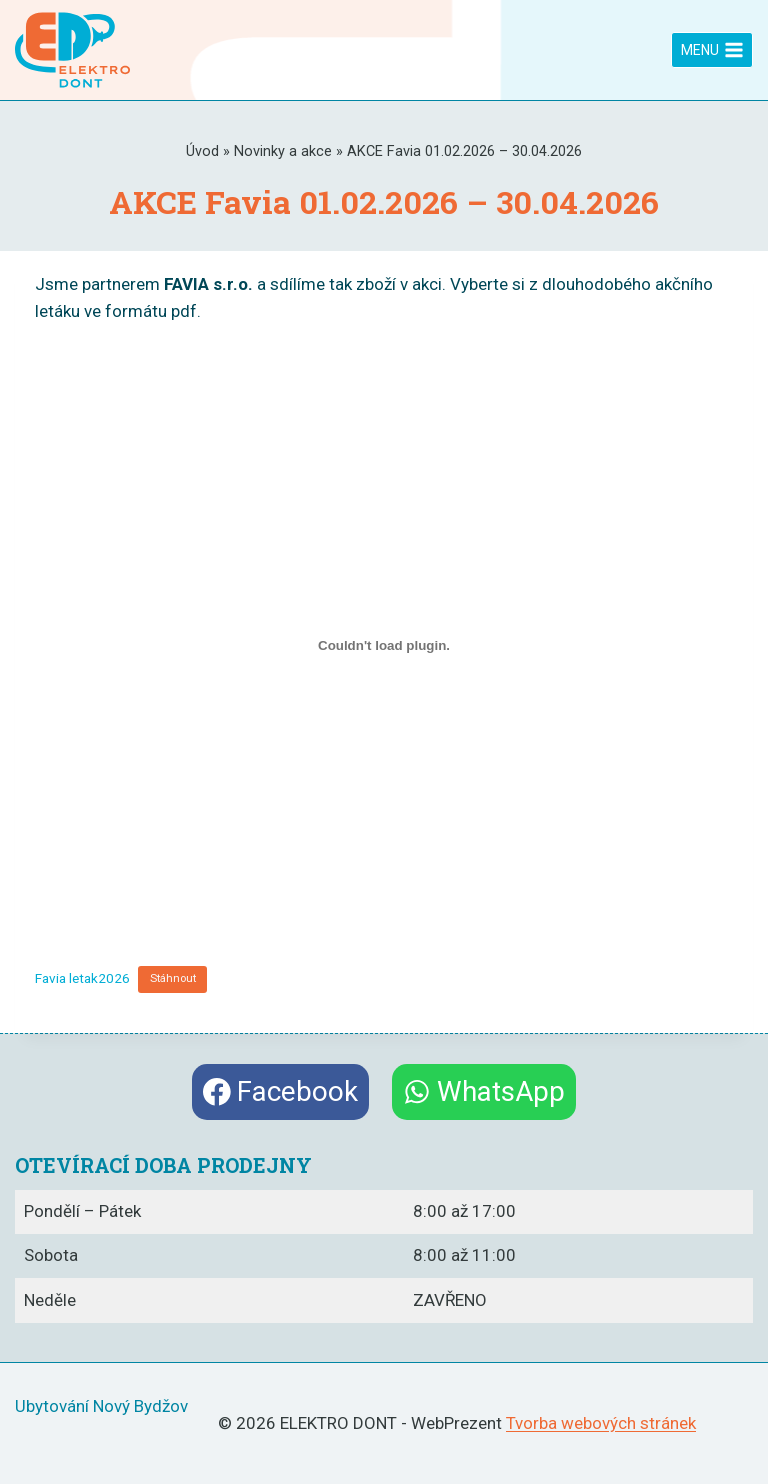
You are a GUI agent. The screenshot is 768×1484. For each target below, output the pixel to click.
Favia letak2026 (82, 977)
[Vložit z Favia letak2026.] (384, 645)
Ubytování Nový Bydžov (101, 1406)
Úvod (202, 151)
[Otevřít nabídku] (712, 50)
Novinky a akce (283, 151)
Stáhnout (173, 978)
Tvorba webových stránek (601, 1423)
